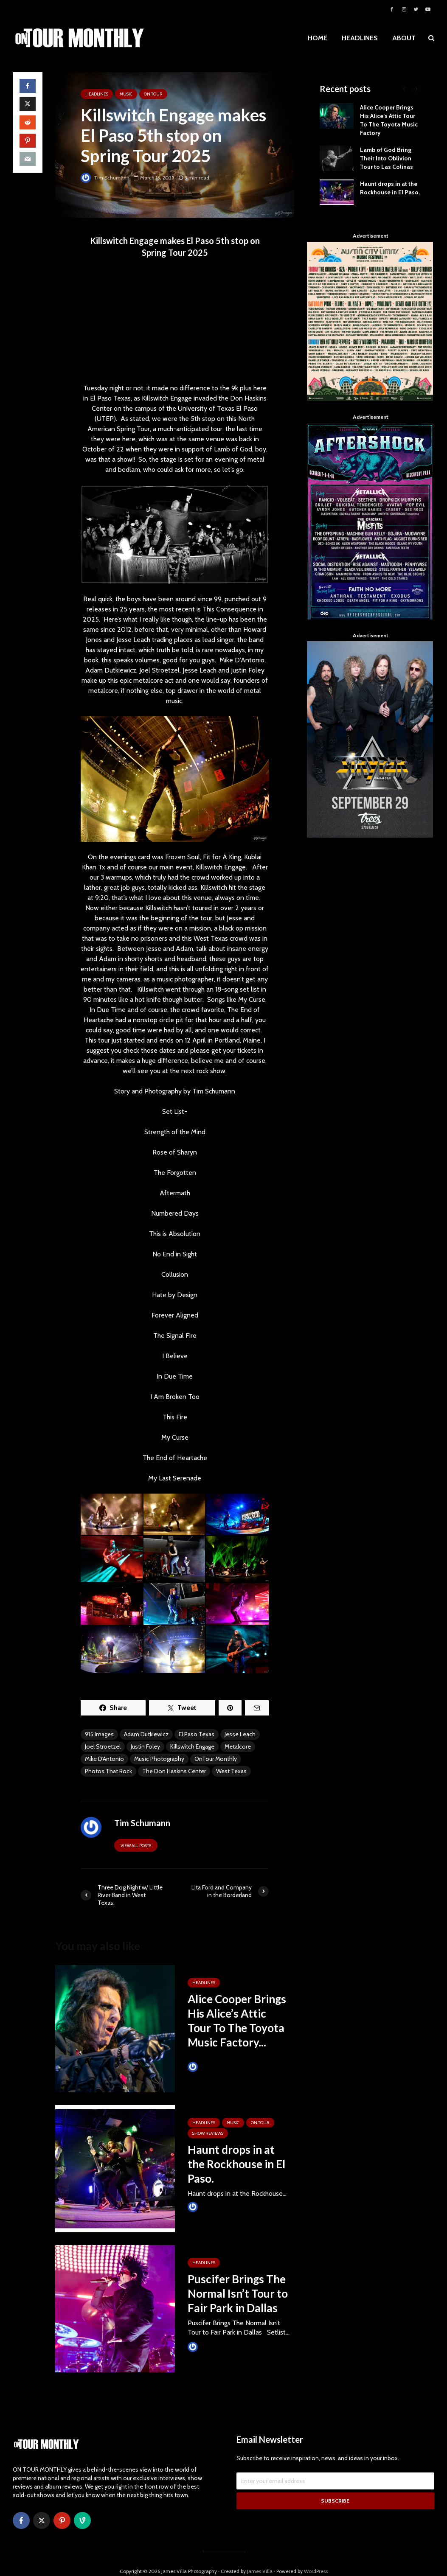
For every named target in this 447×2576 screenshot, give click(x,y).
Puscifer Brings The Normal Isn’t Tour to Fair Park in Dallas (238, 2293)
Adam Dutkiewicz (146, 1734)
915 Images (99, 1734)
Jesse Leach (240, 1734)
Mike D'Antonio (104, 1759)
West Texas (231, 1771)
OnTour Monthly (215, 1759)
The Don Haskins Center (174, 1771)
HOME (317, 38)
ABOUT (404, 38)
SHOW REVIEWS (207, 2133)
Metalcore (238, 1746)
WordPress (316, 2557)
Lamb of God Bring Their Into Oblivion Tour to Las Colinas (386, 158)
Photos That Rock (108, 1771)
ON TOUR (153, 94)
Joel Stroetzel (103, 1746)
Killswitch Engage (192, 1746)
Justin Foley (145, 1746)
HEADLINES (360, 38)
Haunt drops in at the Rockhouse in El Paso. (236, 2164)
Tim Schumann (105, 177)
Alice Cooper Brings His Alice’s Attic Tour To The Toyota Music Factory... (237, 2020)
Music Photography (159, 1759)
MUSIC (126, 94)
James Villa (207, 2066)
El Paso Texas (196, 1734)
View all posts (136, 1845)
